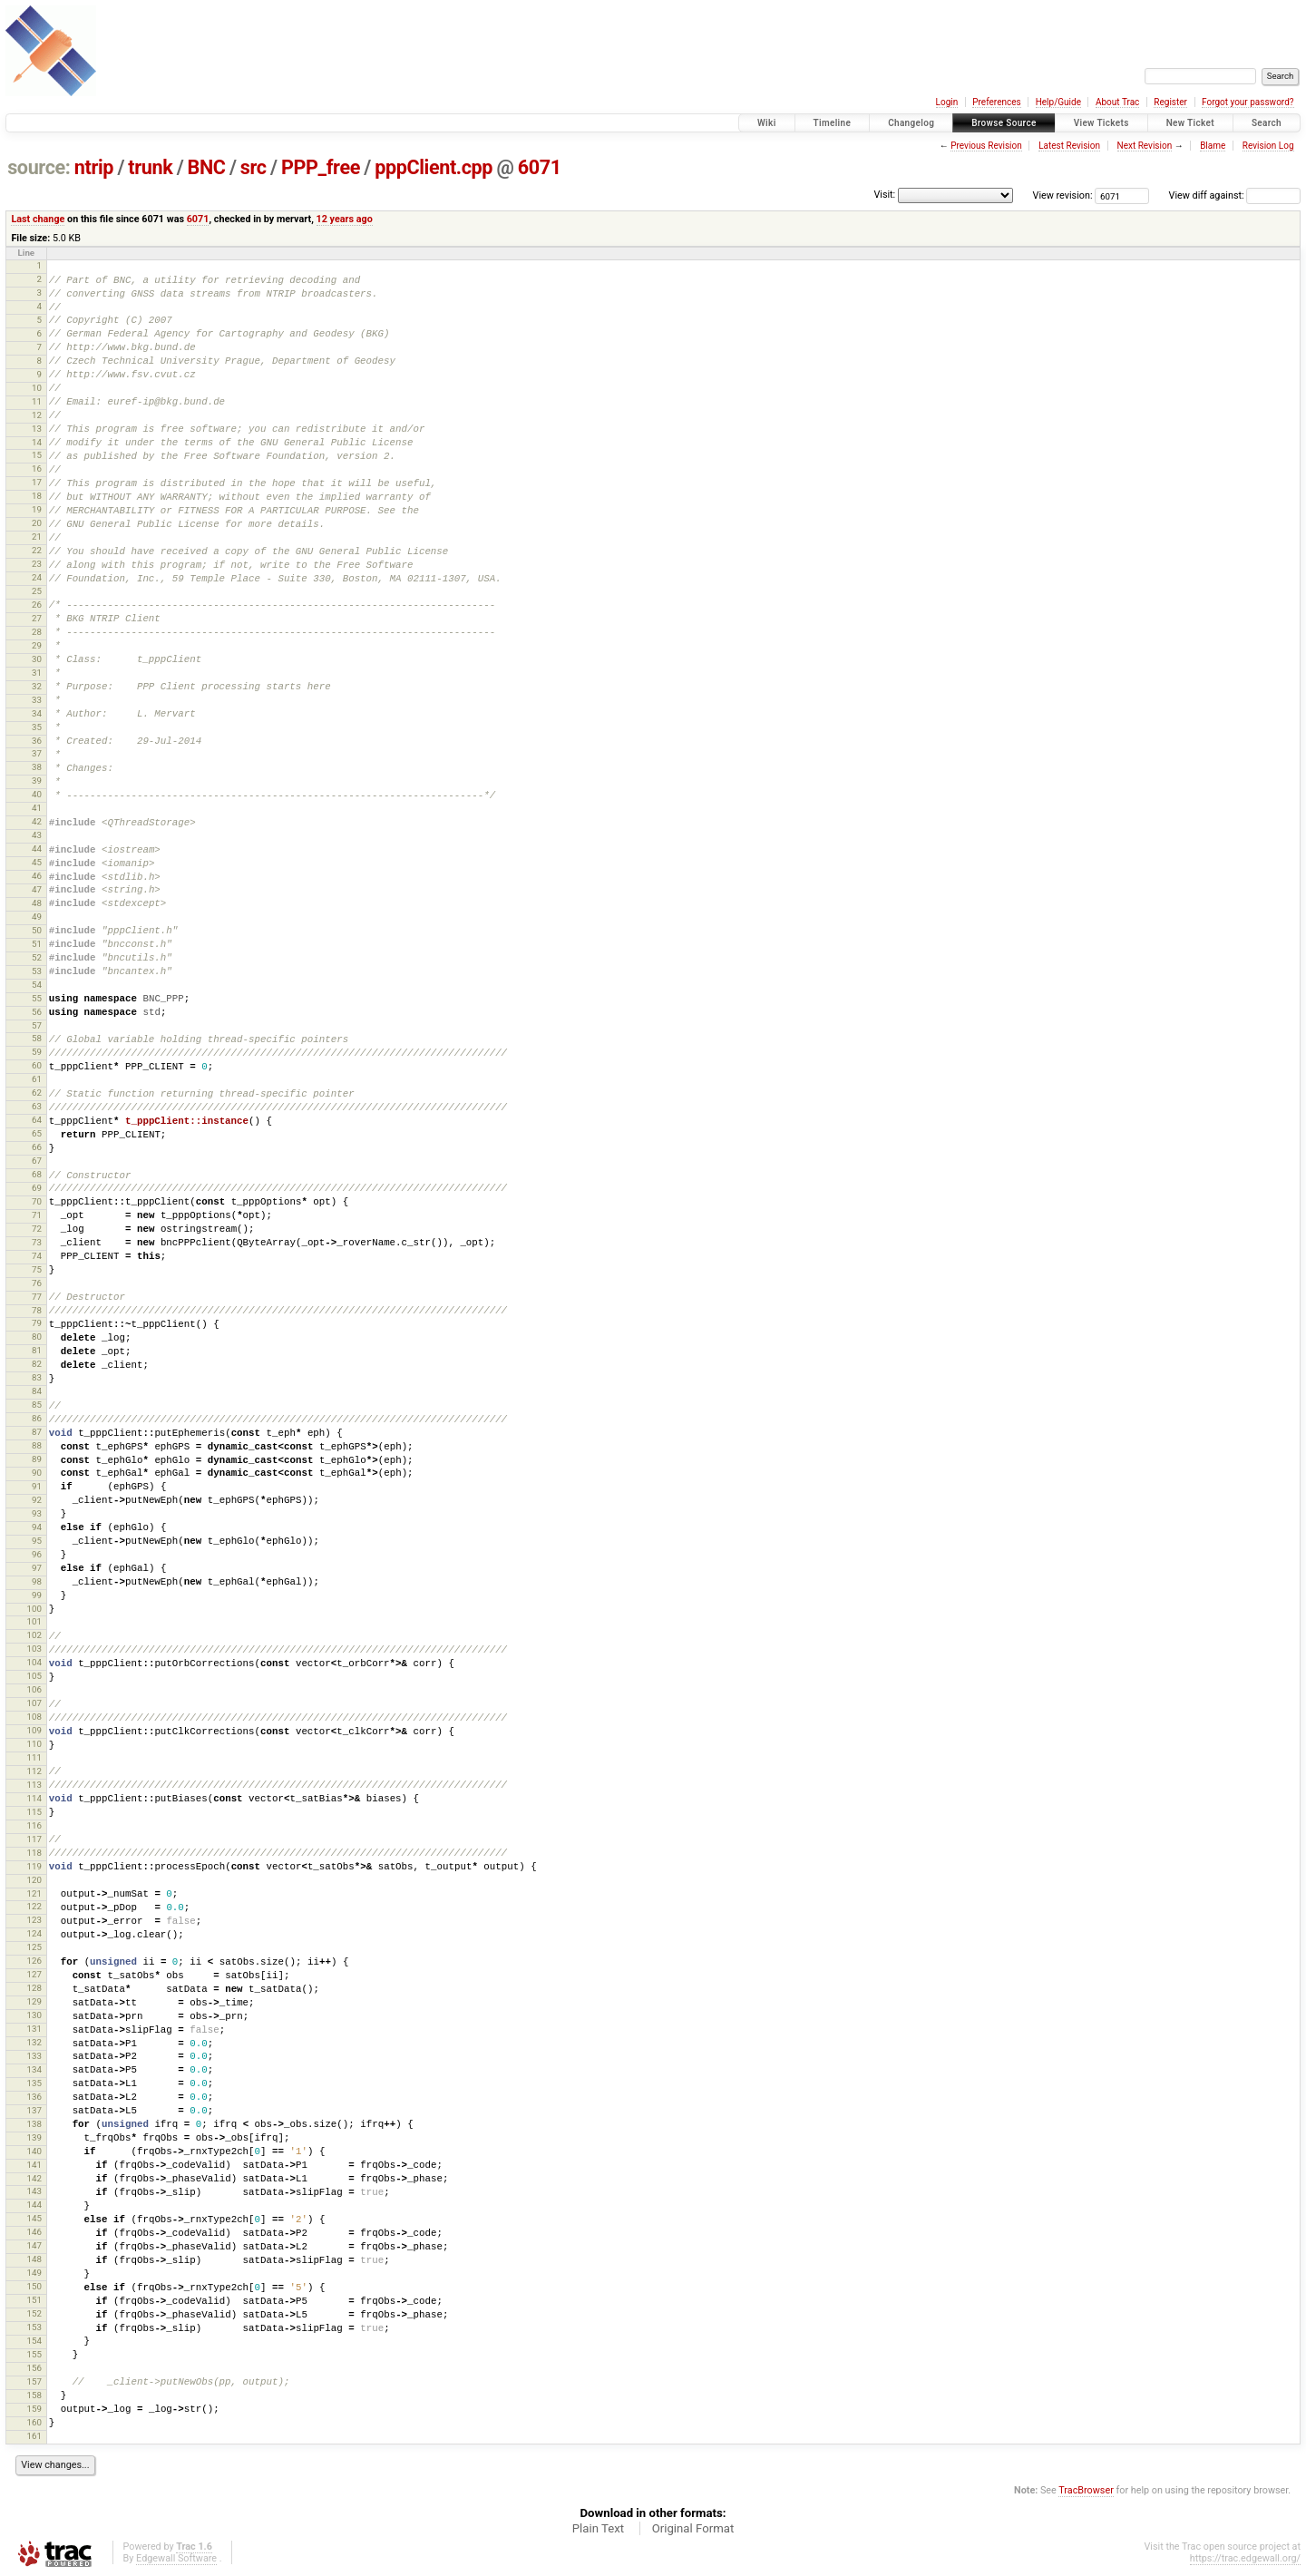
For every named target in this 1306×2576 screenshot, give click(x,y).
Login (947, 102)
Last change (37, 219)
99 (37, 1595)
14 (37, 442)
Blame (1212, 146)
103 (33, 1649)
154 (33, 2341)
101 (33, 1621)
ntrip (93, 167)
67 (37, 1161)
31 (37, 673)
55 (37, 998)
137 (33, 2110)
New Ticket (1190, 123)
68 (37, 1174)
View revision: (1063, 195)
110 (33, 1744)
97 (37, 1568)
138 (33, 2124)
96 (37, 1554)
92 (37, 1500)
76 (37, 1283)
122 (33, 1906)
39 (37, 780)
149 (33, 2273)
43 (37, 835)
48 (37, 903)
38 (37, 767)
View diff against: (1235, 195)
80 (37, 1337)
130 (33, 2015)
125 (33, 1947)
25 (37, 591)
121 (33, 1893)
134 (33, 2069)
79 (37, 1323)
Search (1267, 123)
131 (33, 2029)
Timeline (833, 123)
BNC (207, 167)
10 (37, 388)
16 (37, 468)
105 (33, 1676)
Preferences (996, 102)
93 (37, 1513)
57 (37, 1025)
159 (33, 2409)
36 (37, 741)
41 (37, 808)
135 (33, 2083)
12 (37, 415)
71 (37, 1215)
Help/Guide (1058, 102)
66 (37, 1147)
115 (33, 1812)
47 (37, 889)
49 (37, 917)
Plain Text (598, 2528)
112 (33, 1771)
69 (37, 1188)
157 (33, 2381)
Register (1170, 102)
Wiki (766, 123)
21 (37, 537)
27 (37, 618)
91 (37, 1486)
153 (33, 2327)
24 (37, 577)
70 (37, 1201)
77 (37, 1297)
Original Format (693, 2528)
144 (33, 2205)
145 (33, 2218)
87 (37, 1432)
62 (37, 1093)
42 (37, 821)
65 (37, 1133)
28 (37, 632)
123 (33, 1920)
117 (33, 1839)
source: (38, 167)
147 (33, 2245)
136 (33, 2097)
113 (33, 1785)
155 (33, 2354)
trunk (150, 167)
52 (37, 957)
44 (37, 849)
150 (33, 2286)
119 (33, 1866)
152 (33, 2313)
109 (33, 1730)
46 (37, 876)
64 (37, 1120)
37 (37, 753)
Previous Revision (985, 146)
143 (33, 2191)
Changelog (911, 123)
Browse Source (1004, 123)
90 (37, 1473)
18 (37, 496)
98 (37, 1581)
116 (33, 1825)
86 (37, 1418)
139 (33, 2137)
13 (37, 429)
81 (37, 1350)
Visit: (884, 194)
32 (37, 686)
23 (37, 564)
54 (37, 985)
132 (33, 2042)
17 (37, 482)
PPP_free (320, 167)
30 (37, 659)
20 (37, 523)
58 (37, 1038)
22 (37, 550)
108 (33, 1717)
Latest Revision (1069, 146)
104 (33, 1662)
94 (37, 1527)
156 (33, 2368)
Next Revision (1145, 146)
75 (37, 1269)
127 (33, 1974)
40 (37, 794)
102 (33, 1635)
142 (33, 2178)
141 (33, 2165)
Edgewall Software (176, 2558)
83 (37, 1377)
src (253, 167)
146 (33, 2232)
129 (33, 2001)
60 (37, 1065)
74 (37, 1256)
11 (37, 401)
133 (33, 2056)
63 (37, 1106)
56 (37, 1012)
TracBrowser (1086, 2490)
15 (37, 455)
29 (37, 645)
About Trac (1117, 102)
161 (33, 2436)
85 (37, 1405)
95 (37, 1541)
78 (37, 1310)
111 (33, 1757)
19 (37, 509)
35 (37, 727)
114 (33, 1798)
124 (33, 1933)
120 (33, 1880)
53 (37, 971)
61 (37, 1079)
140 (33, 2151)
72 (37, 1229)
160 (33, 2422)
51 (37, 944)
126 (33, 1961)
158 (33, 2395)
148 (33, 2259)
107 (33, 1703)
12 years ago (345, 219)
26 (37, 605)
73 (37, 1242)
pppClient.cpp (433, 167)
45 (37, 862)
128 (33, 1988)
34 (37, 713)
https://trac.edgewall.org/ (1245, 2558)
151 (33, 2300)
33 (37, 700)
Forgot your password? (1248, 102)
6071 (539, 167)
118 (33, 1853)
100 (33, 1609)
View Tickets (1101, 123)
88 (37, 1445)
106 (33, 1689)
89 (37, 1459)
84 (37, 1391)
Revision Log (1268, 146)
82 (37, 1364)
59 (37, 1052)
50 (37, 930)
